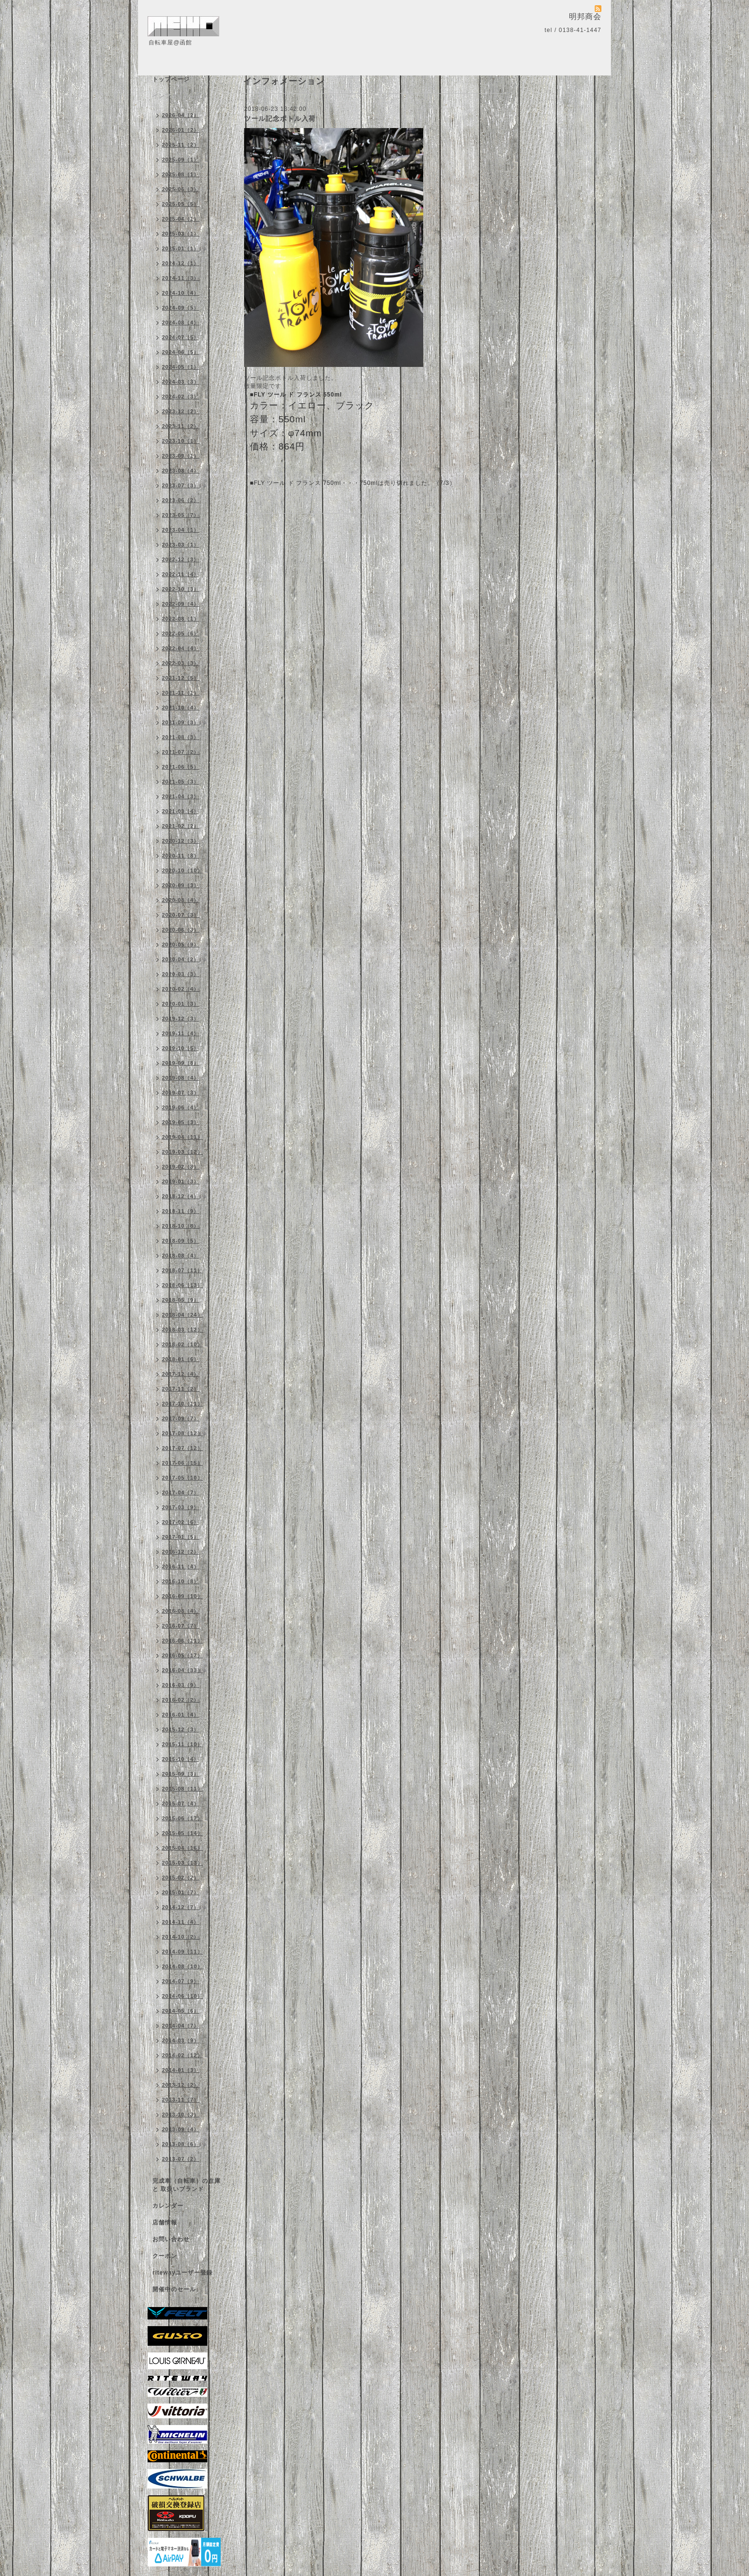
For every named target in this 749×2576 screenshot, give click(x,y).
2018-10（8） (181, 1226)
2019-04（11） (182, 1137)
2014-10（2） (181, 1937)
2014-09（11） (182, 1951)
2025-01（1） (181, 248)
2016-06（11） (182, 1640)
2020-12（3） (181, 841)
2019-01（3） (181, 1181)
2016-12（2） (181, 1552)
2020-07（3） (181, 915)
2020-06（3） (181, 930)
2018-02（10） (182, 1344)
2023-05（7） (181, 515)
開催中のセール (174, 2289)
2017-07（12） (182, 1448)
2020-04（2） (181, 959)
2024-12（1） (181, 263)
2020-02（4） (181, 989)
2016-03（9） (181, 1685)
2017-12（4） (181, 1374)
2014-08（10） (182, 1966)
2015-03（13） (182, 1863)
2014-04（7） (181, 2026)
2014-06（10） (182, 1996)
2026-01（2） (181, 130)
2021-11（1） (181, 693)
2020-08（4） (181, 900)
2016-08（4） (181, 1611)
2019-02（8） (181, 1167)
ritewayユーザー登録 (182, 2272)
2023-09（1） (181, 456)
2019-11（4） (181, 1033)
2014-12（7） (181, 1907)
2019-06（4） (181, 1107)
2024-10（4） (181, 293)
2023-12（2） (181, 411)
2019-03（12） (182, 1152)
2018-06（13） (182, 1285)
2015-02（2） (181, 1877)
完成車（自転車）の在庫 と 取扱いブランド (186, 2185)
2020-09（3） (181, 885)
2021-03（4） (181, 811)
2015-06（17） (182, 1818)
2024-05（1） (181, 367)
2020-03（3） (181, 974)
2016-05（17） (182, 1655)
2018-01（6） (181, 1359)
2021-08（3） (181, 737)
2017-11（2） (181, 1389)
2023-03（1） (181, 544)
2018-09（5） (181, 1241)
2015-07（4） (181, 1803)
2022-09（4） (181, 604)
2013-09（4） (181, 2129)
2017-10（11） (182, 1403)
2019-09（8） (181, 1063)
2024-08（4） (181, 322)
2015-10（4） (181, 1759)
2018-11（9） (181, 1211)
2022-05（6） (181, 633)
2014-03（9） (181, 2040)
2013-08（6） (181, 2144)
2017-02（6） (181, 1522)
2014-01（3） (181, 2070)
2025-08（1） (181, 174)
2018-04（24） (182, 1315)
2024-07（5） (181, 337)
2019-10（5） (181, 1048)
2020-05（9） (181, 944)
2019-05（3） (181, 1122)
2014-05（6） (181, 2011)
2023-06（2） (181, 500)
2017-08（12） (182, 1433)
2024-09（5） (181, 308)
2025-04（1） (181, 219)
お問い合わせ (171, 2239)
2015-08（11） (182, 1789)
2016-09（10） (182, 1596)
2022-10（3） (181, 589)
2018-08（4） (181, 1255)
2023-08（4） (181, 470)
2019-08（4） (181, 1078)
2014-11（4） (181, 1922)
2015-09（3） (181, 1774)
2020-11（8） (181, 856)
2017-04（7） (181, 1492)
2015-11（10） (182, 1744)
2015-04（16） (182, 1848)
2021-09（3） (181, 722)
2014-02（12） (182, 2055)
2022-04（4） (181, 648)
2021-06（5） (181, 767)
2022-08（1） (181, 619)
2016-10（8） (181, 1581)
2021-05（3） (181, 781)
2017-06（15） (182, 1463)
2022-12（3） (181, 559)
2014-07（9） (181, 1981)
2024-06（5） (181, 352)
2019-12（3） (181, 1018)
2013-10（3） (181, 2114)
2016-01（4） (181, 1714)
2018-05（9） (181, 1300)
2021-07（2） (181, 752)
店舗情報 (164, 2222)
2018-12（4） (181, 1196)
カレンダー (167, 2205)
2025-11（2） (181, 145)
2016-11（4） (181, 1566)
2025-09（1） (181, 159)
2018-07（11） (182, 1270)
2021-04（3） (181, 796)
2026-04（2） (181, 115)
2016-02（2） (181, 1700)
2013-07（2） (181, 2159)
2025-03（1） (181, 233)
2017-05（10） (182, 1478)
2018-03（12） (182, 1329)
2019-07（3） (181, 1092)
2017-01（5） (181, 1537)
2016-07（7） (181, 1626)
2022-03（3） (181, 663)
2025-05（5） (181, 204)
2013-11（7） (181, 2100)
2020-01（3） (181, 1004)
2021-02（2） (181, 826)
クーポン (164, 2256)
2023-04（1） (181, 530)
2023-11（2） (181, 426)
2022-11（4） (181, 574)
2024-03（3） (181, 382)
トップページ (171, 79)
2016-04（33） (182, 1670)
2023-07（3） (181, 485)
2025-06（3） (181, 189)
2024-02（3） (181, 396)
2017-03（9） (181, 1507)
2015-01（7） (181, 1892)
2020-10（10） (182, 870)
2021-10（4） (181, 707)
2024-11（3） (181, 278)
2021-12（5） (181, 678)
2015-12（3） (181, 1729)
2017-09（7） (181, 1418)
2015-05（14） (182, 1833)
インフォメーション (180, 96)
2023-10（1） (181, 441)
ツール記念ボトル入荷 (280, 118)
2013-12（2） (181, 2085)
